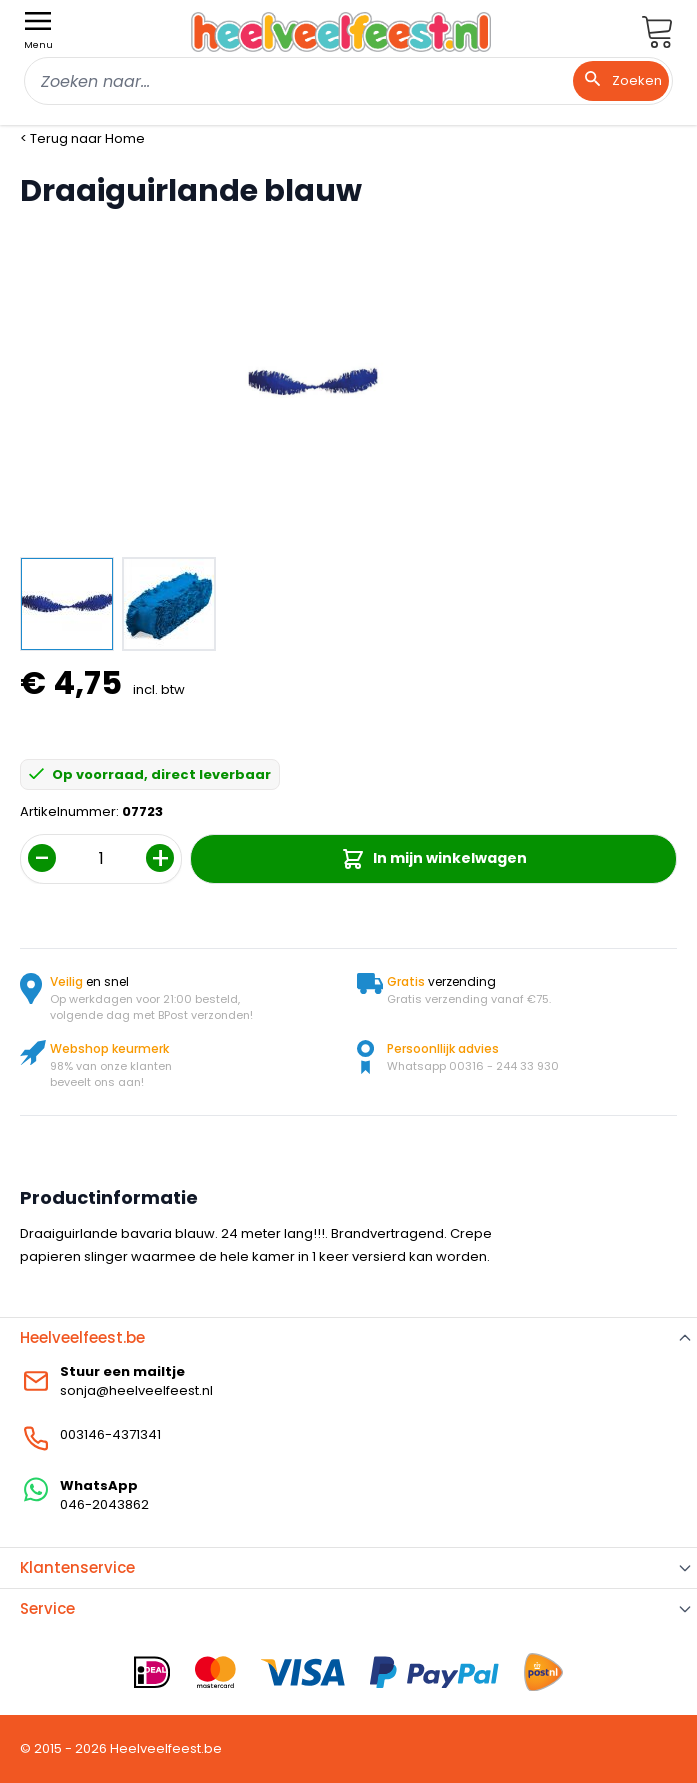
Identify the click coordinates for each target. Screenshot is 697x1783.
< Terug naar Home (82, 138)
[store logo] (341, 31)
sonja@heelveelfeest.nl (136, 1390)
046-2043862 (104, 1504)
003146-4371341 (110, 1434)
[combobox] (348, 81)
